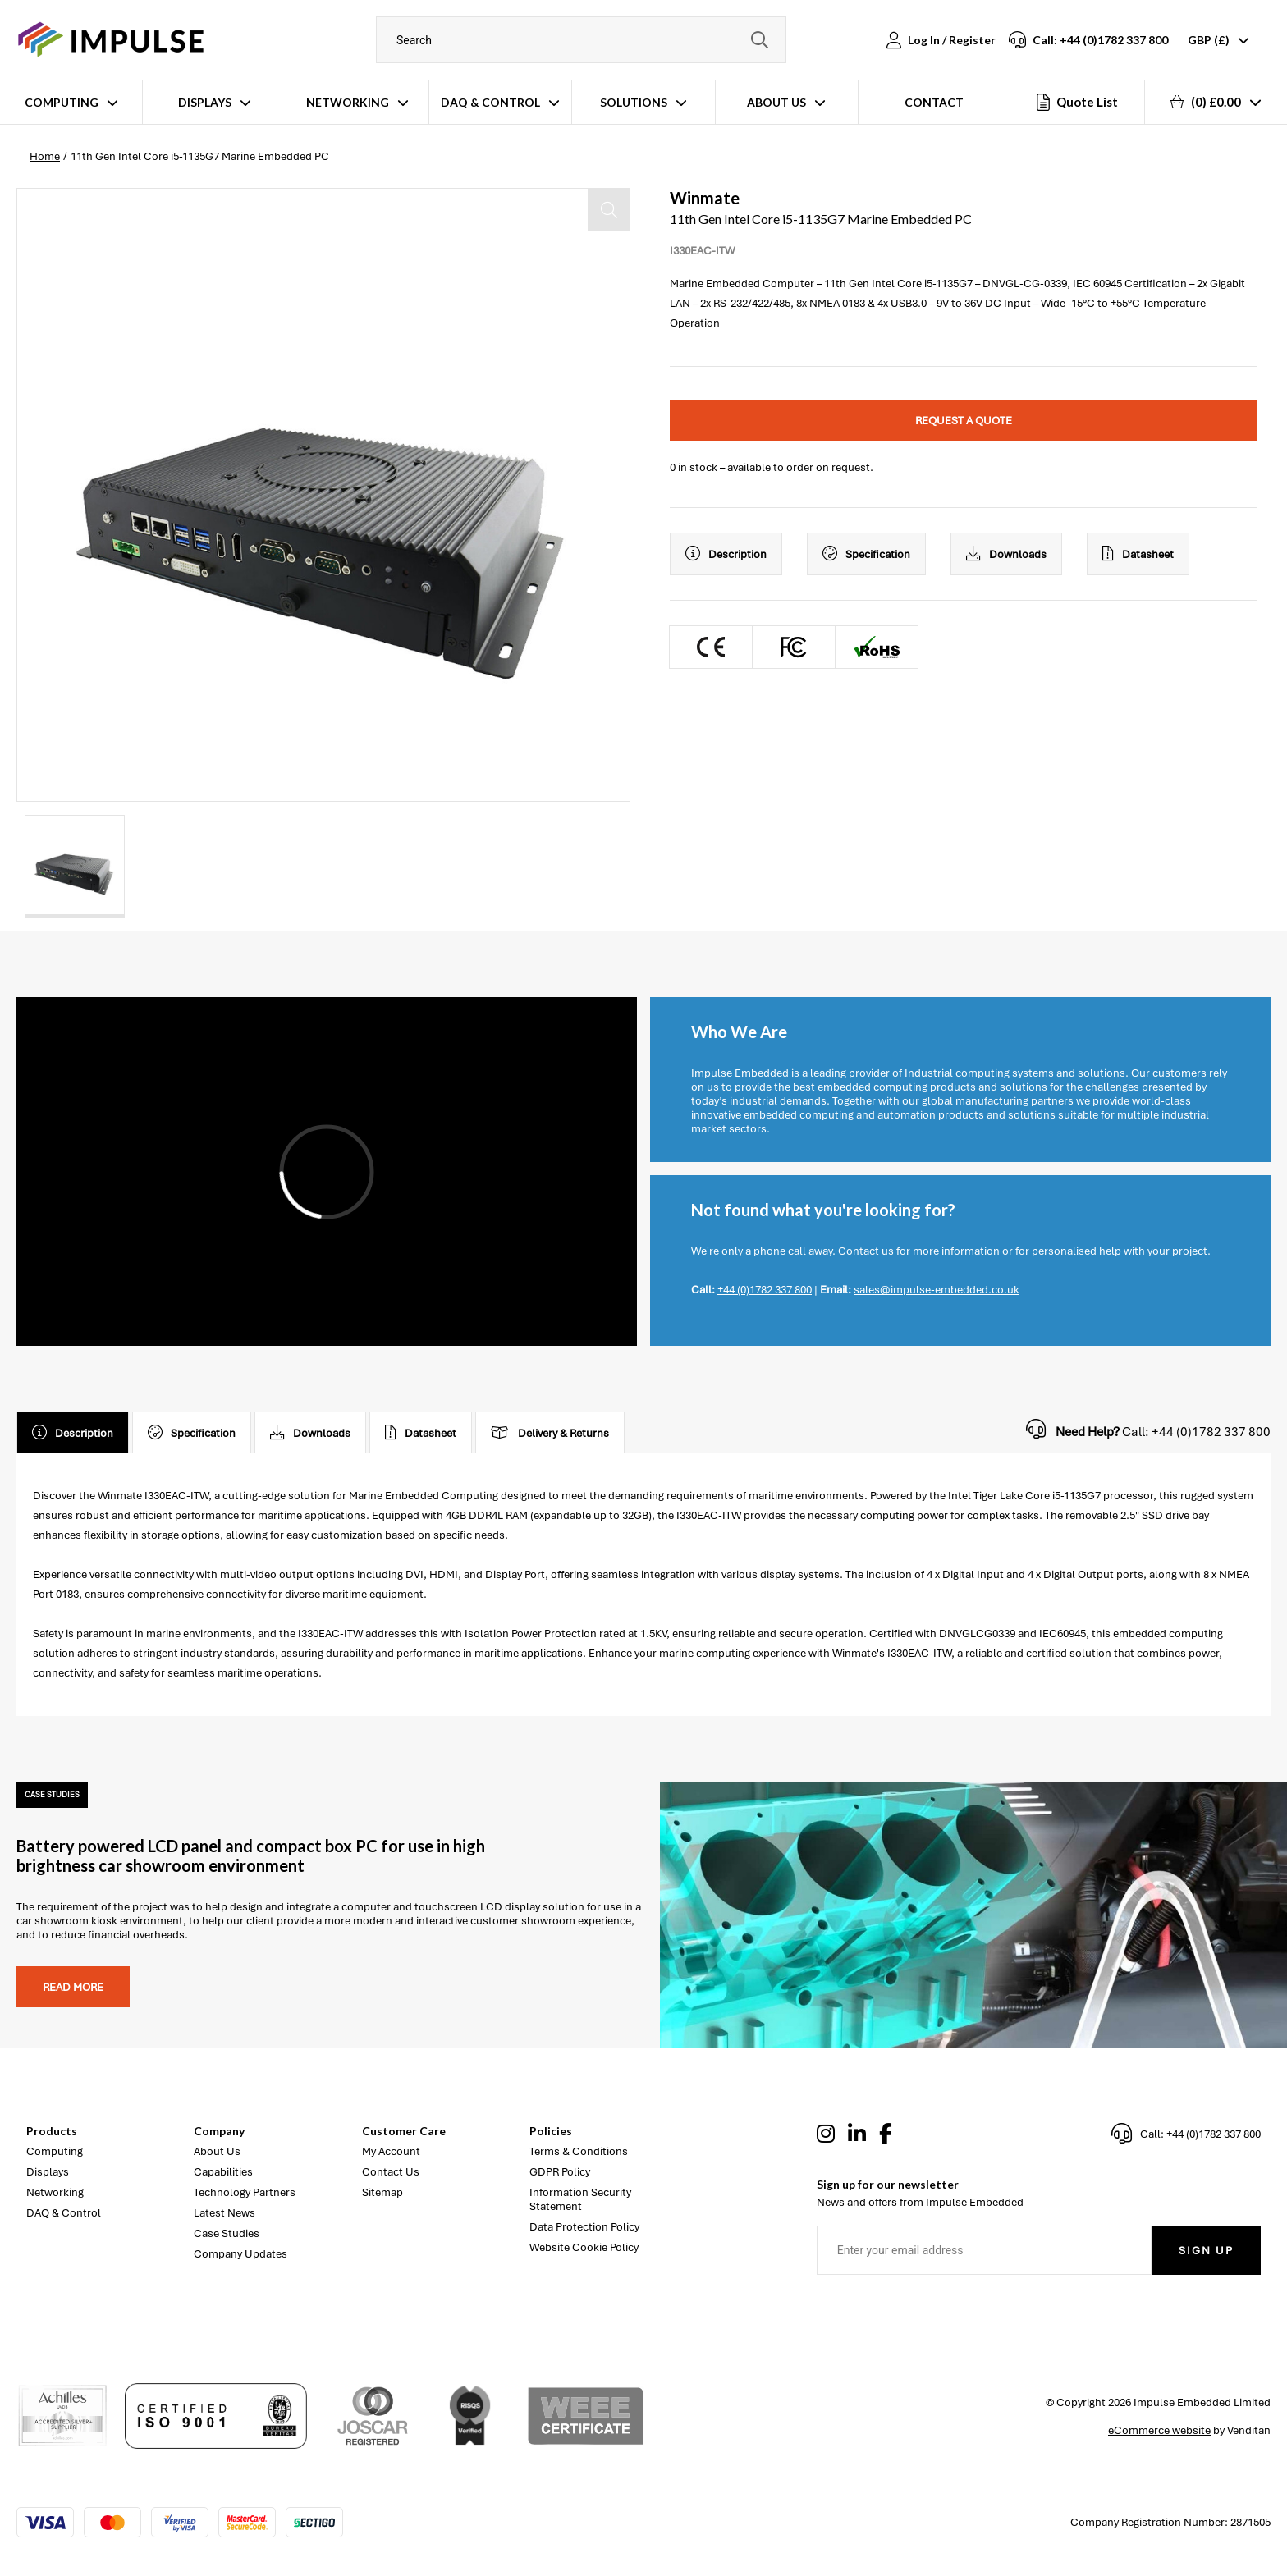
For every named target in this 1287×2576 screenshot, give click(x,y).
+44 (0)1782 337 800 (764, 1290)
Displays (204, 102)
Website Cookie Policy (584, 2247)
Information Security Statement (580, 2199)
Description (726, 554)
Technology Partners (244, 2192)
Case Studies (226, 2233)
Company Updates (240, 2254)
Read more (73, 1987)
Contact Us (390, 2172)
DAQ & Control (490, 102)
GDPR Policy (559, 2172)
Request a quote (963, 421)
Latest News (224, 2213)
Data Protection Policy (584, 2227)
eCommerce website (1159, 2430)
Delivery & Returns (550, 1432)
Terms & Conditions (578, 2151)
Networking (347, 102)
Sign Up (1206, 2251)
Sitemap (382, 2192)
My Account (391, 2151)
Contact (934, 102)
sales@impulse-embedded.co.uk (936, 1290)
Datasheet (1138, 554)
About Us (776, 102)
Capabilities (223, 2172)
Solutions (633, 102)
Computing (61, 102)
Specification (866, 554)
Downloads (1006, 554)
